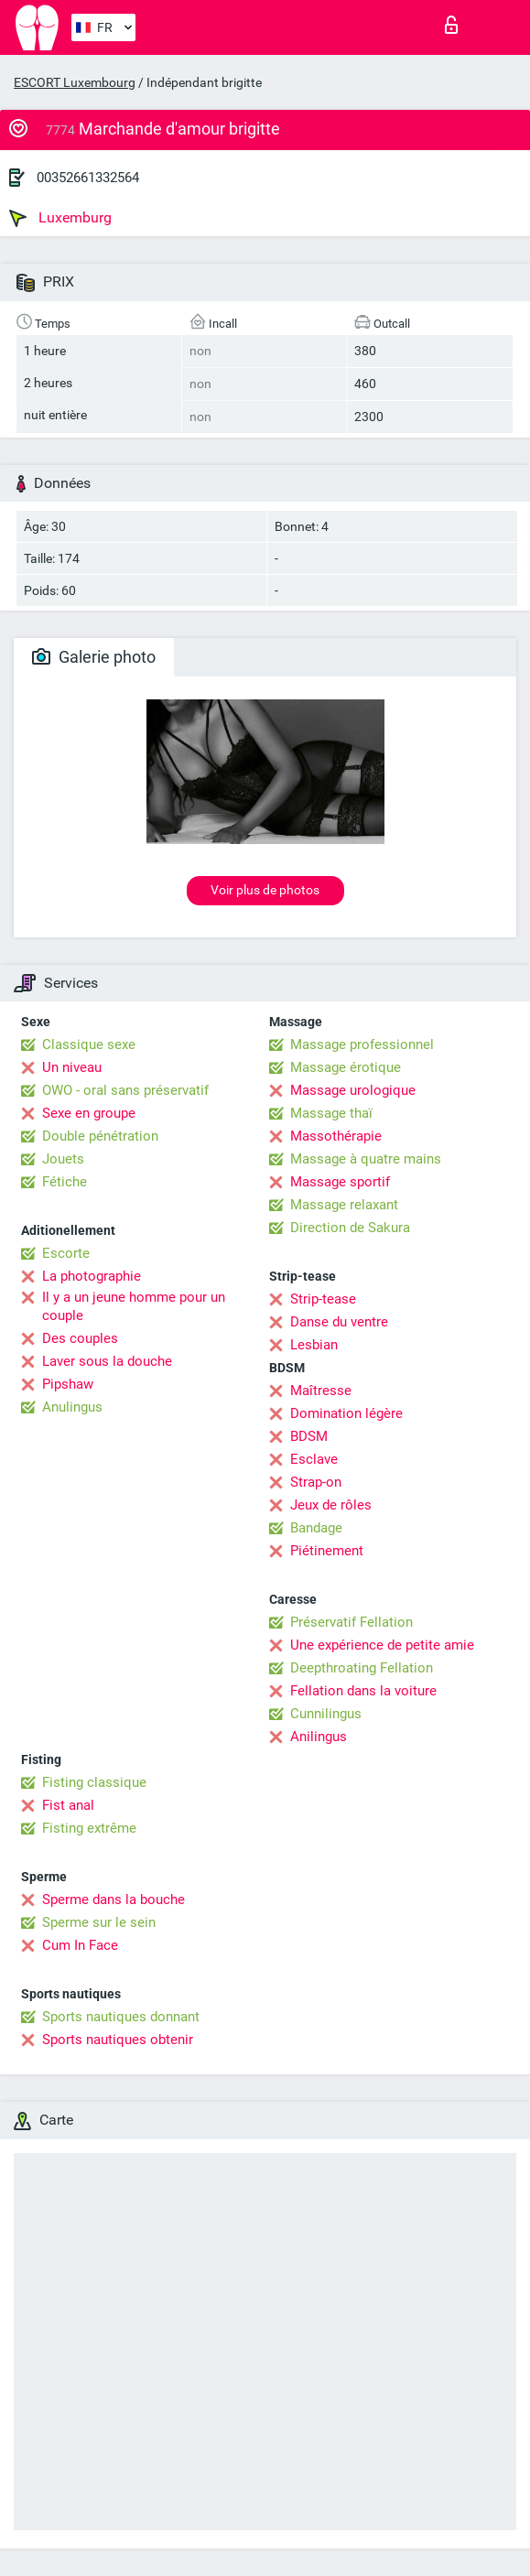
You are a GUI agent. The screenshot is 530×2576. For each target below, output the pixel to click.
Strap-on (315, 1482)
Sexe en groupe (88, 1113)
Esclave (314, 1459)
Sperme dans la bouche (113, 1899)
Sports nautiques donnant (121, 2016)
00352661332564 (88, 177)
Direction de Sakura (350, 1227)
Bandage (316, 1528)
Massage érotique (345, 1067)
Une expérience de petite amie (382, 1645)
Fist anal (68, 1805)
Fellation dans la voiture (363, 1691)
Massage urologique (353, 1090)
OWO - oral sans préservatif (125, 1090)
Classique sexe (88, 1044)
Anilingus (318, 1736)
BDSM (309, 1436)
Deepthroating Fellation (361, 1668)
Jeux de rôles (331, 1505)
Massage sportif (340, 1182)
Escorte (66, 1253)
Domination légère (346, 1413)
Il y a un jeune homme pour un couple (133, 1306)
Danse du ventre (339, 1322)
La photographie (91, 1276)
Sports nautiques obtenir (117, 2039)
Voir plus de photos (265, 889)
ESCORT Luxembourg (74, 82)
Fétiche (64, 1182)
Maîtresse (321, 1390)
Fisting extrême (89, 1828)
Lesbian (314, 1345)
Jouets (63, 1159)
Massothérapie (336, 1136)
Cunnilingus (326, 1713)
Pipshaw (67, 1384)
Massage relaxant (344, 1204)
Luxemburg (60, 218)
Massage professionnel (362, 1044)
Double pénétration (100, 1136)
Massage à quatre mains (365, 1159)
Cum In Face (80, 1945)
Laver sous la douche (107, 1361)
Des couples (80, 1338)
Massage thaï (331, 1113)
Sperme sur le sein (99, 1922)
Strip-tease (323, 1299)
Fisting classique (94, 1782)
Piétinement (326, 1550)
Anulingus (72, 1407)
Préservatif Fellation (351, 1622)
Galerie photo (94, 656)
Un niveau (72, 1067)
